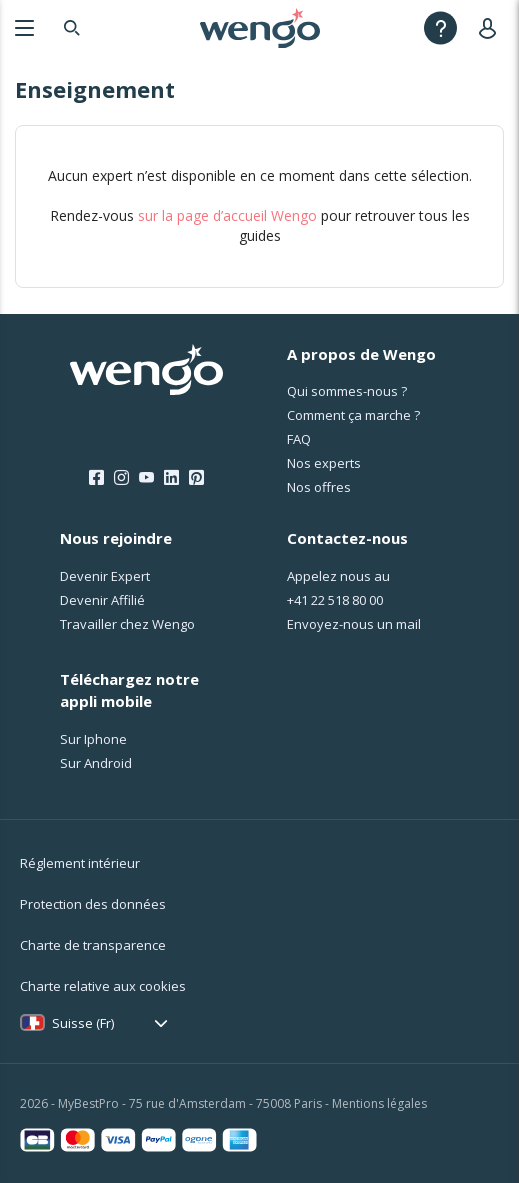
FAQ (299, 439)
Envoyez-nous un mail (354, 624)
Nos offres (319, 487)
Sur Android (96, 763)
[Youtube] (146, 478)
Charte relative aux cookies (103, 986)
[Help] (440, 27)
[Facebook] (96, 478)
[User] (491, 27)
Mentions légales (379, 1103)
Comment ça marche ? (353, 415)
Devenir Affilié (102, 600)
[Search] (72, 27)
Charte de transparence (93, 945)
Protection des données (93, 904)
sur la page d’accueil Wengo (227, 215)
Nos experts (324, 463)
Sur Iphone (93, 739)
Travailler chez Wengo (127, 624)
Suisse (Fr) (83, 1023)
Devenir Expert (105, 576)
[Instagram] (121, 478)
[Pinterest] (196, 478)
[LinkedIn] (171, 478)
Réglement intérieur (80, 863)
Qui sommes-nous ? (347, 391)
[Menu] (24, 27)
